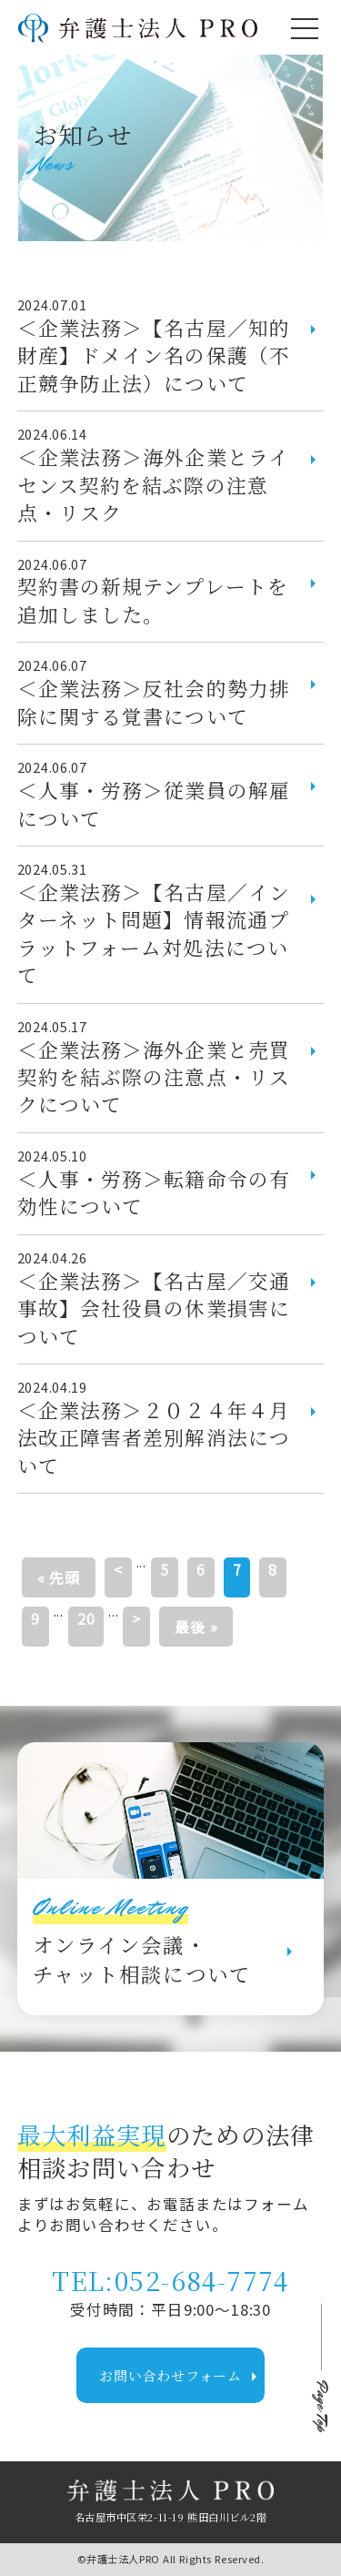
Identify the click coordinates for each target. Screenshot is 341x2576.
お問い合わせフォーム (182, 2377)
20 (86, 1618)
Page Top (321, 2407)
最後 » (196, 1627)
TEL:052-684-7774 (170, 2280)
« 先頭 (58, 1577)
